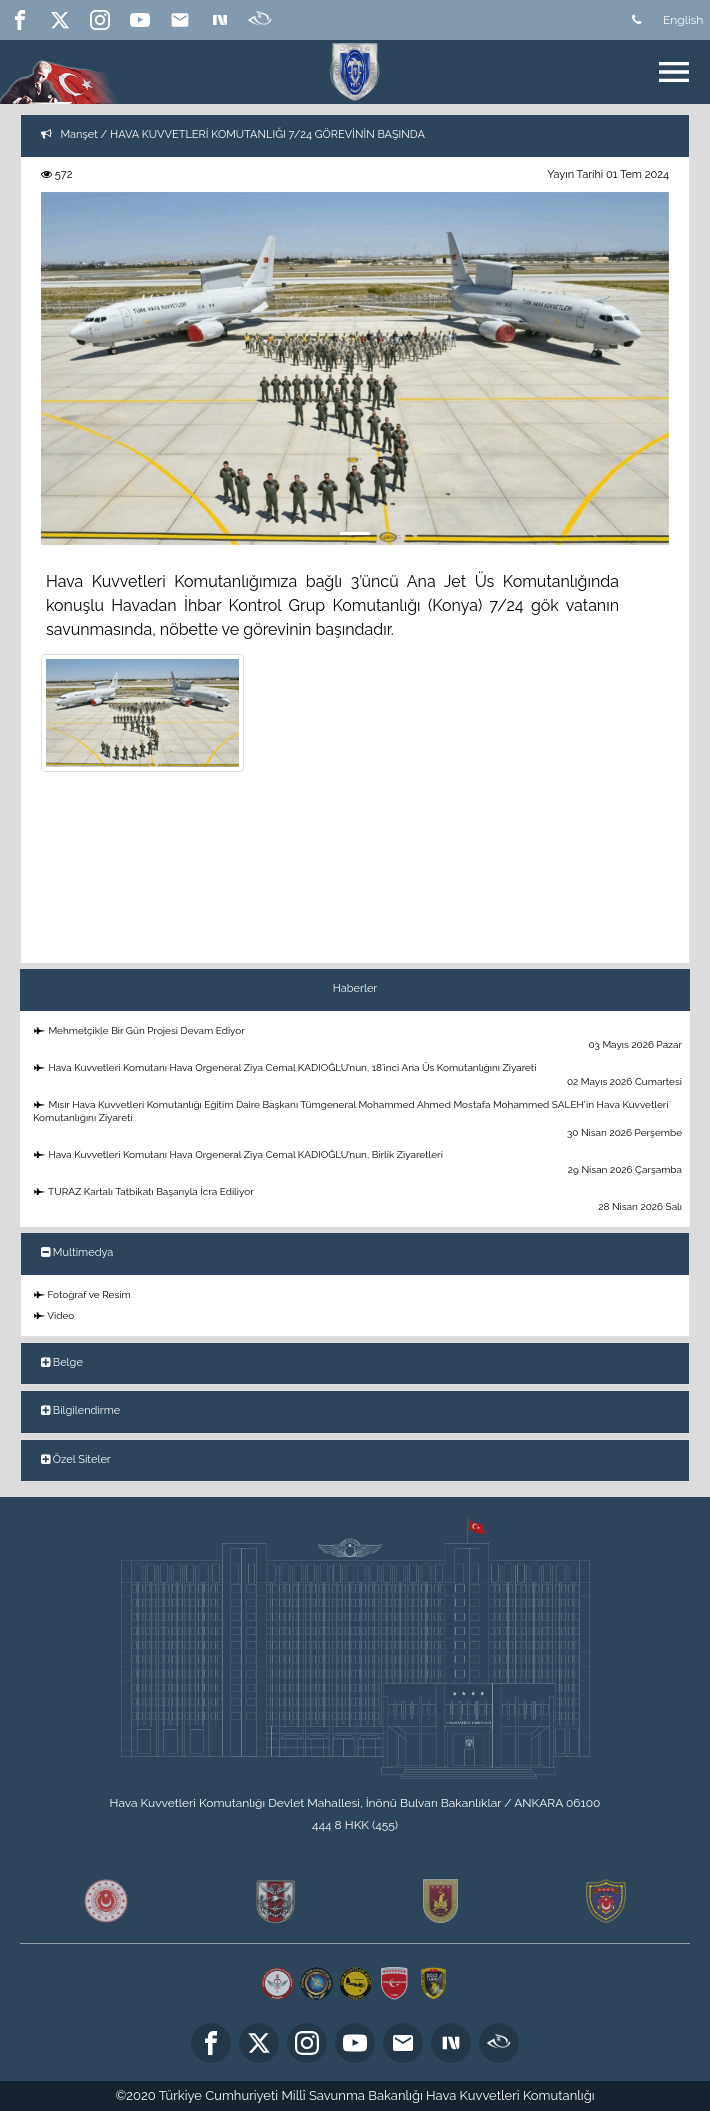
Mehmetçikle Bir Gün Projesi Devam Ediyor (358, 1038)
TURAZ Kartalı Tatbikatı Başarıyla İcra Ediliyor (358, 1199)
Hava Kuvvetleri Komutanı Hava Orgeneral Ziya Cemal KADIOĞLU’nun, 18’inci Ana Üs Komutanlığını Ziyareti (358, 1075)
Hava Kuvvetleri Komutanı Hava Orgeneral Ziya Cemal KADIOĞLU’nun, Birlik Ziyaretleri (358, 1162)
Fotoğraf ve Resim (82, 1294)
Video (54, 1315)
